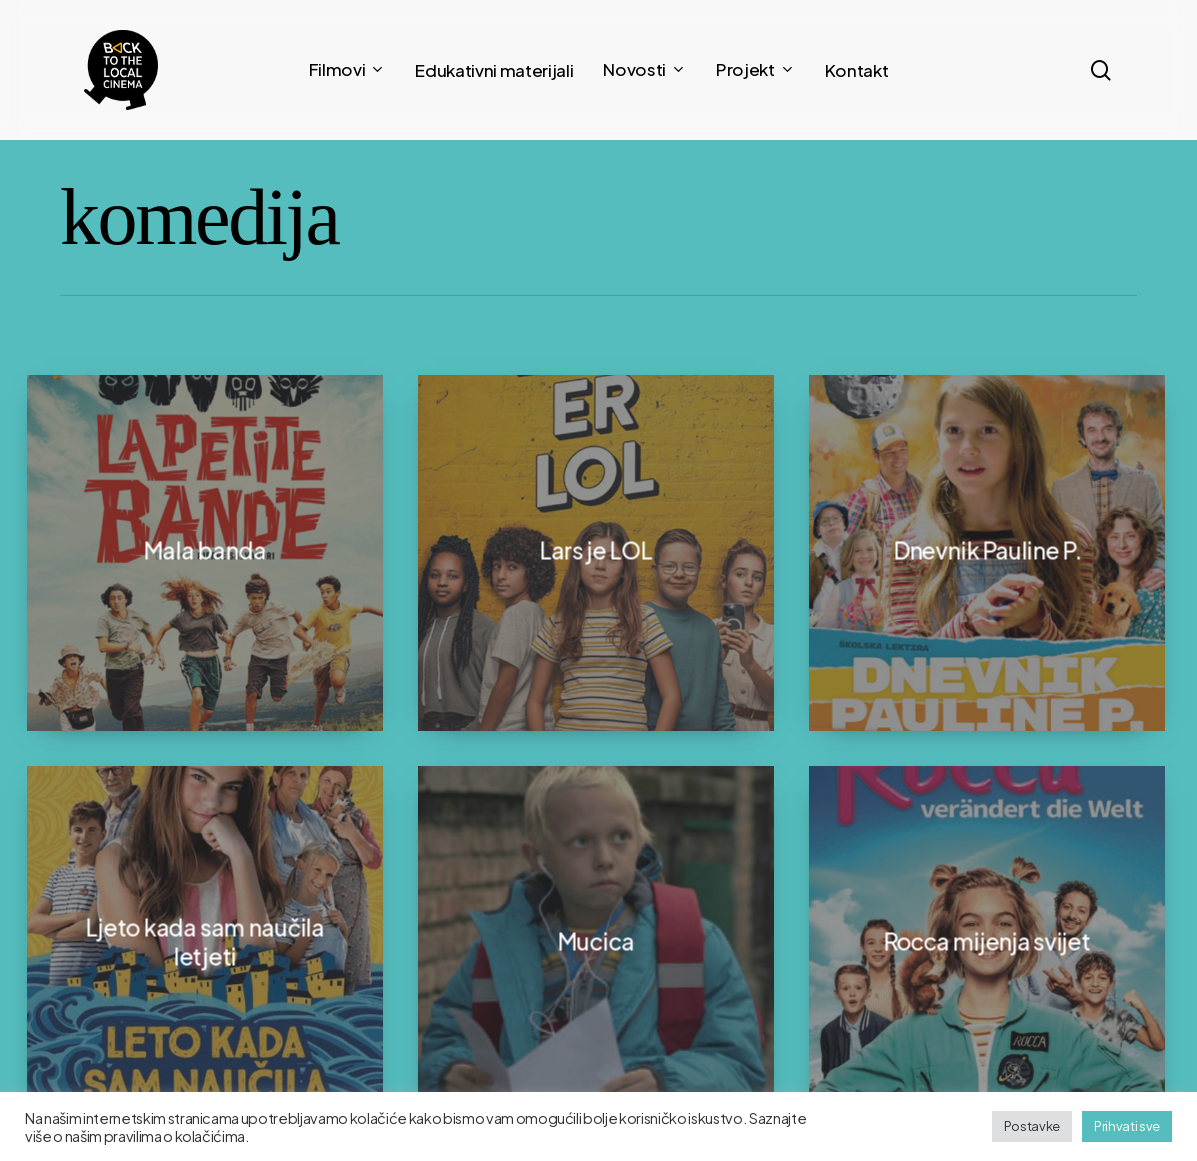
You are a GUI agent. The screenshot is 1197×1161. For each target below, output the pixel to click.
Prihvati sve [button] (1127, 1126)
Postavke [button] (1032, 1126)
